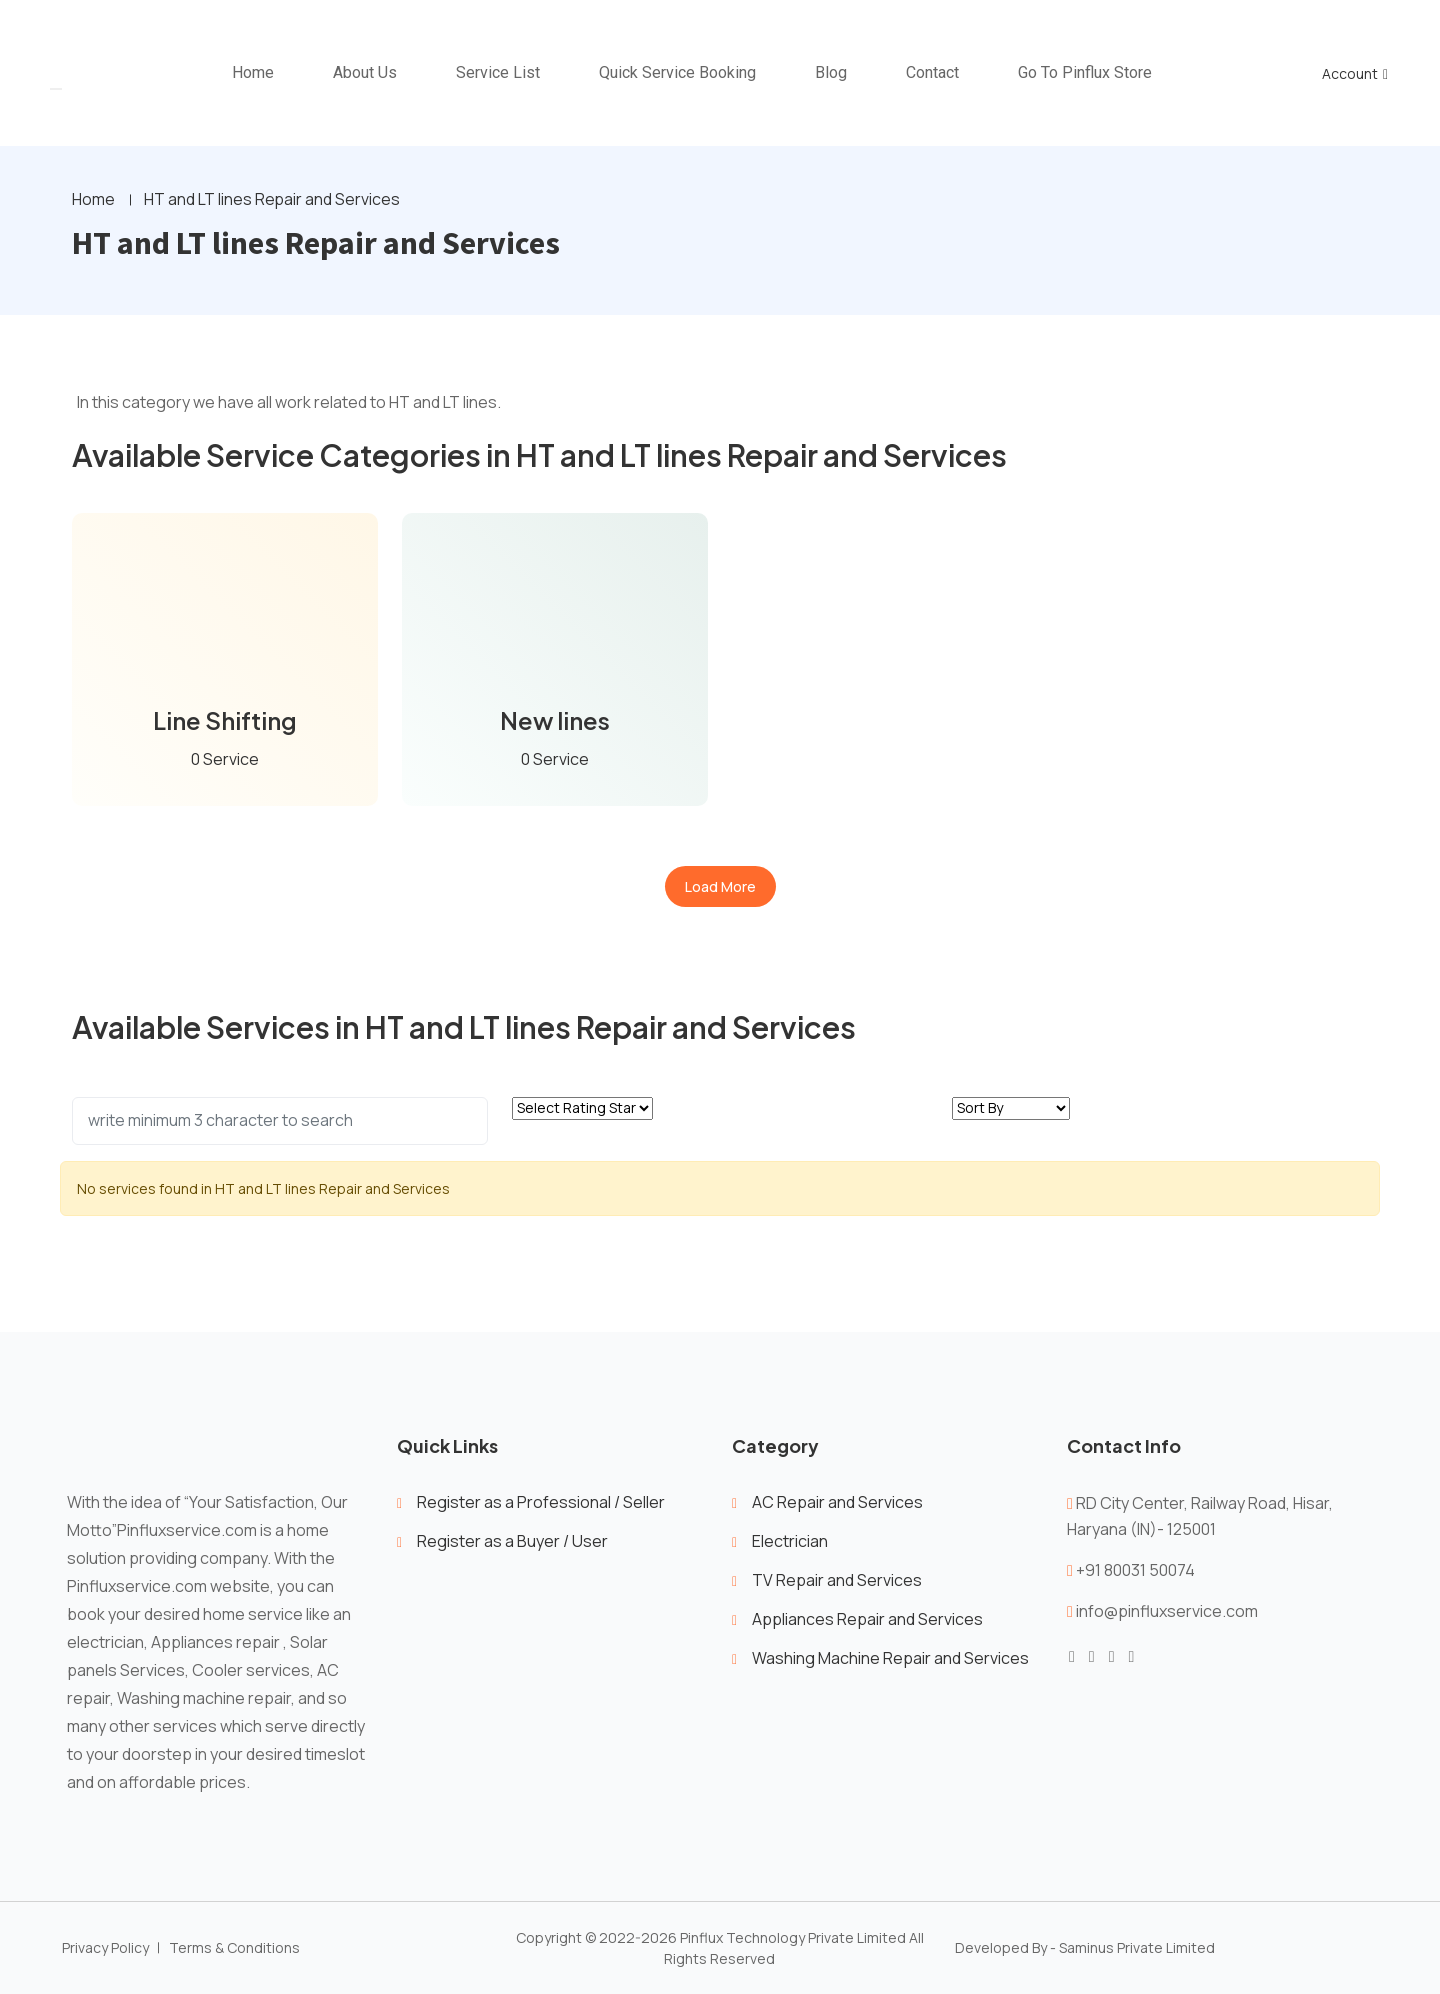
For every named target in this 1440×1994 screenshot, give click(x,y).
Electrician (790, 1541)
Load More (720, 886)
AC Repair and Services (837, 1502)
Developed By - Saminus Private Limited (1085, 1948)
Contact (932, 72)
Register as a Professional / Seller (541, 1502)
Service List (498, 72)
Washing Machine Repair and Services (890, 1658)
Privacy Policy (105, 1948)
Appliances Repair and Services (867, 1619)
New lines (555, 721)
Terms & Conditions (234, 1948)
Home (93, 200)
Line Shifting (225, 721)
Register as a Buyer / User (512, 1541)
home (253, 72)
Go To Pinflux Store (1085, 72)
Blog (831, 72)
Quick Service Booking (677, 72)
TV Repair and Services (837, 1580)
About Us (365, 72)
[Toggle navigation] (56, 89)
